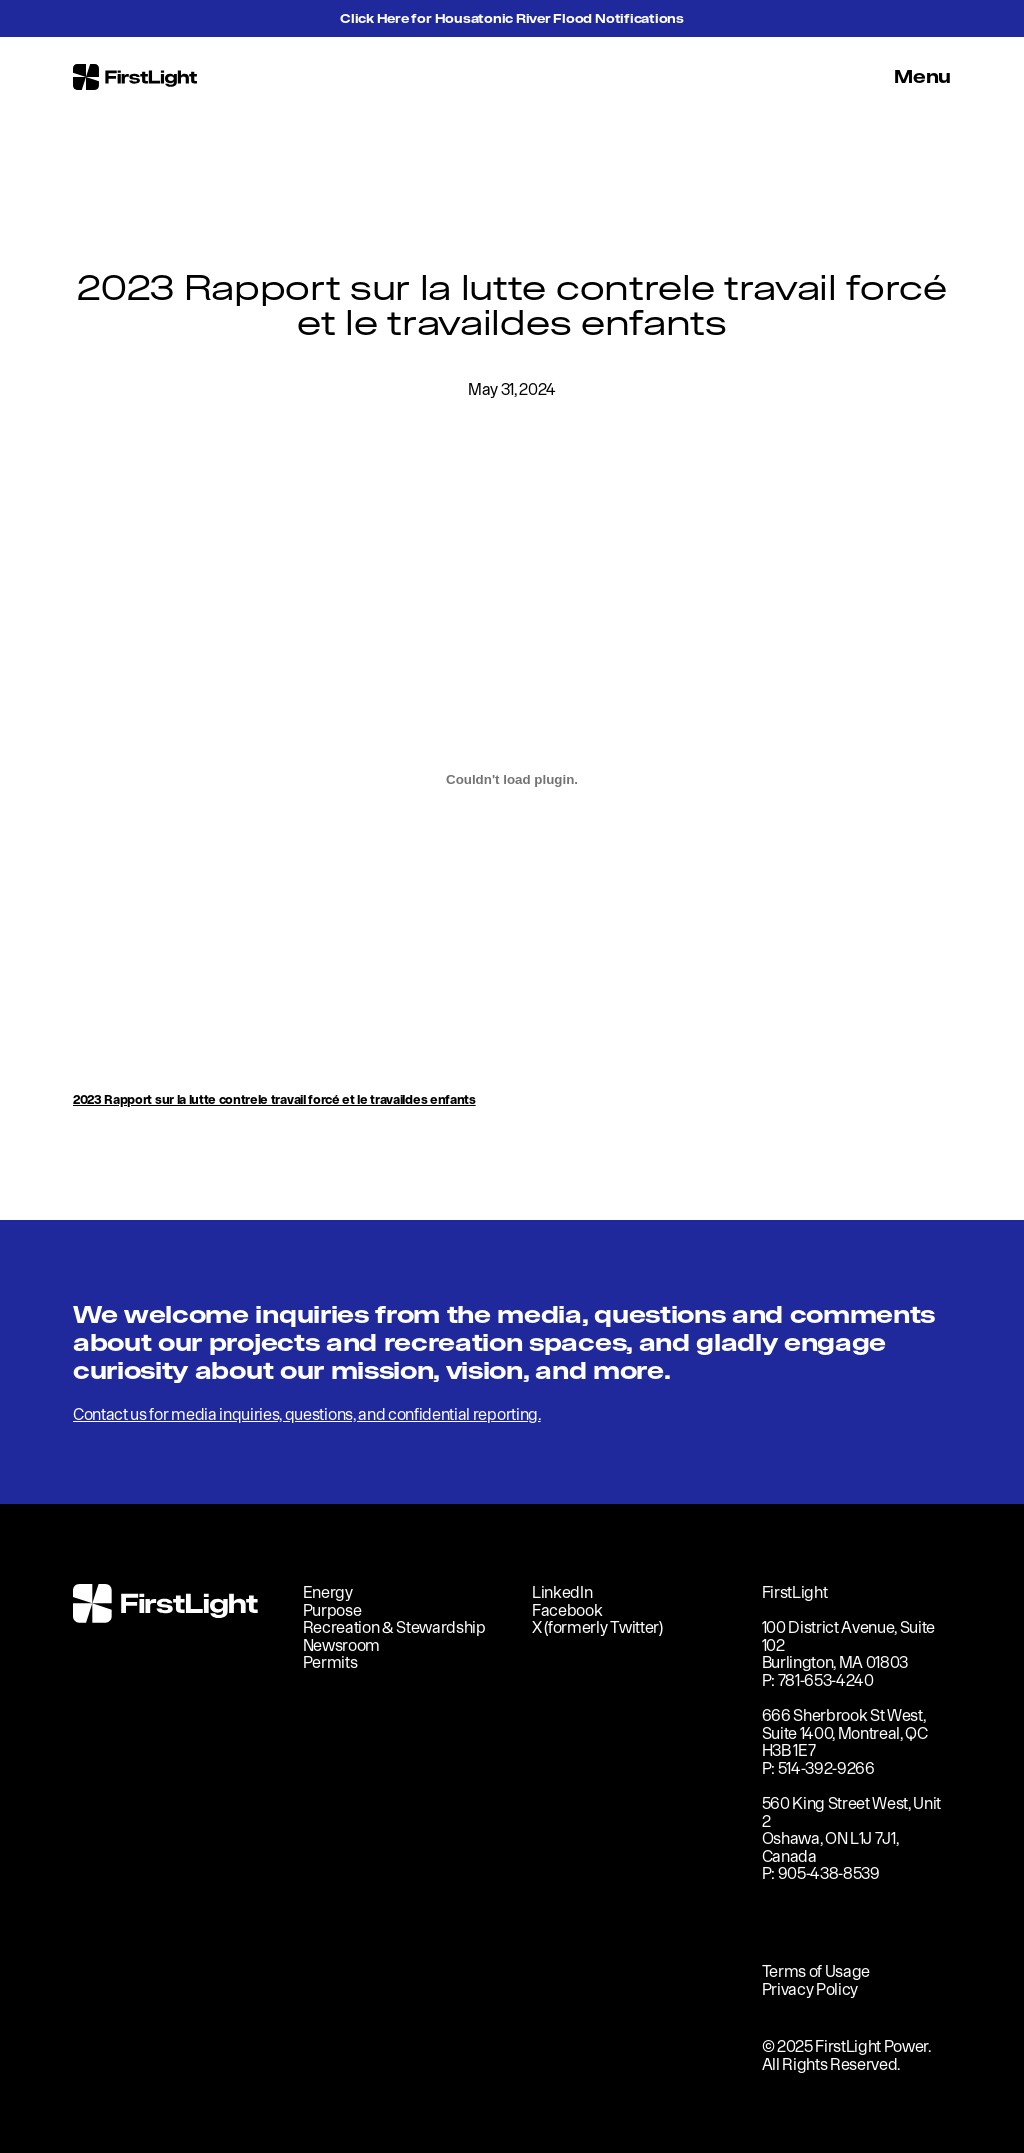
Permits (330, 1662)
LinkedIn (562, 1592)
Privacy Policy (810, 1989)
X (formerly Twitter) (597, 1627)
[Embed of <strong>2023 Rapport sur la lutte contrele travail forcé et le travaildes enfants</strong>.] (512, 779)
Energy (328, 1592)
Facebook (567, 1610)
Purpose (332, 1610)
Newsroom (341, 1645)
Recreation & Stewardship (394, 1627)
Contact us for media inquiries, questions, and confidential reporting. (307, 1414)
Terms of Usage (816, 1971)
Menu (922, 76)
